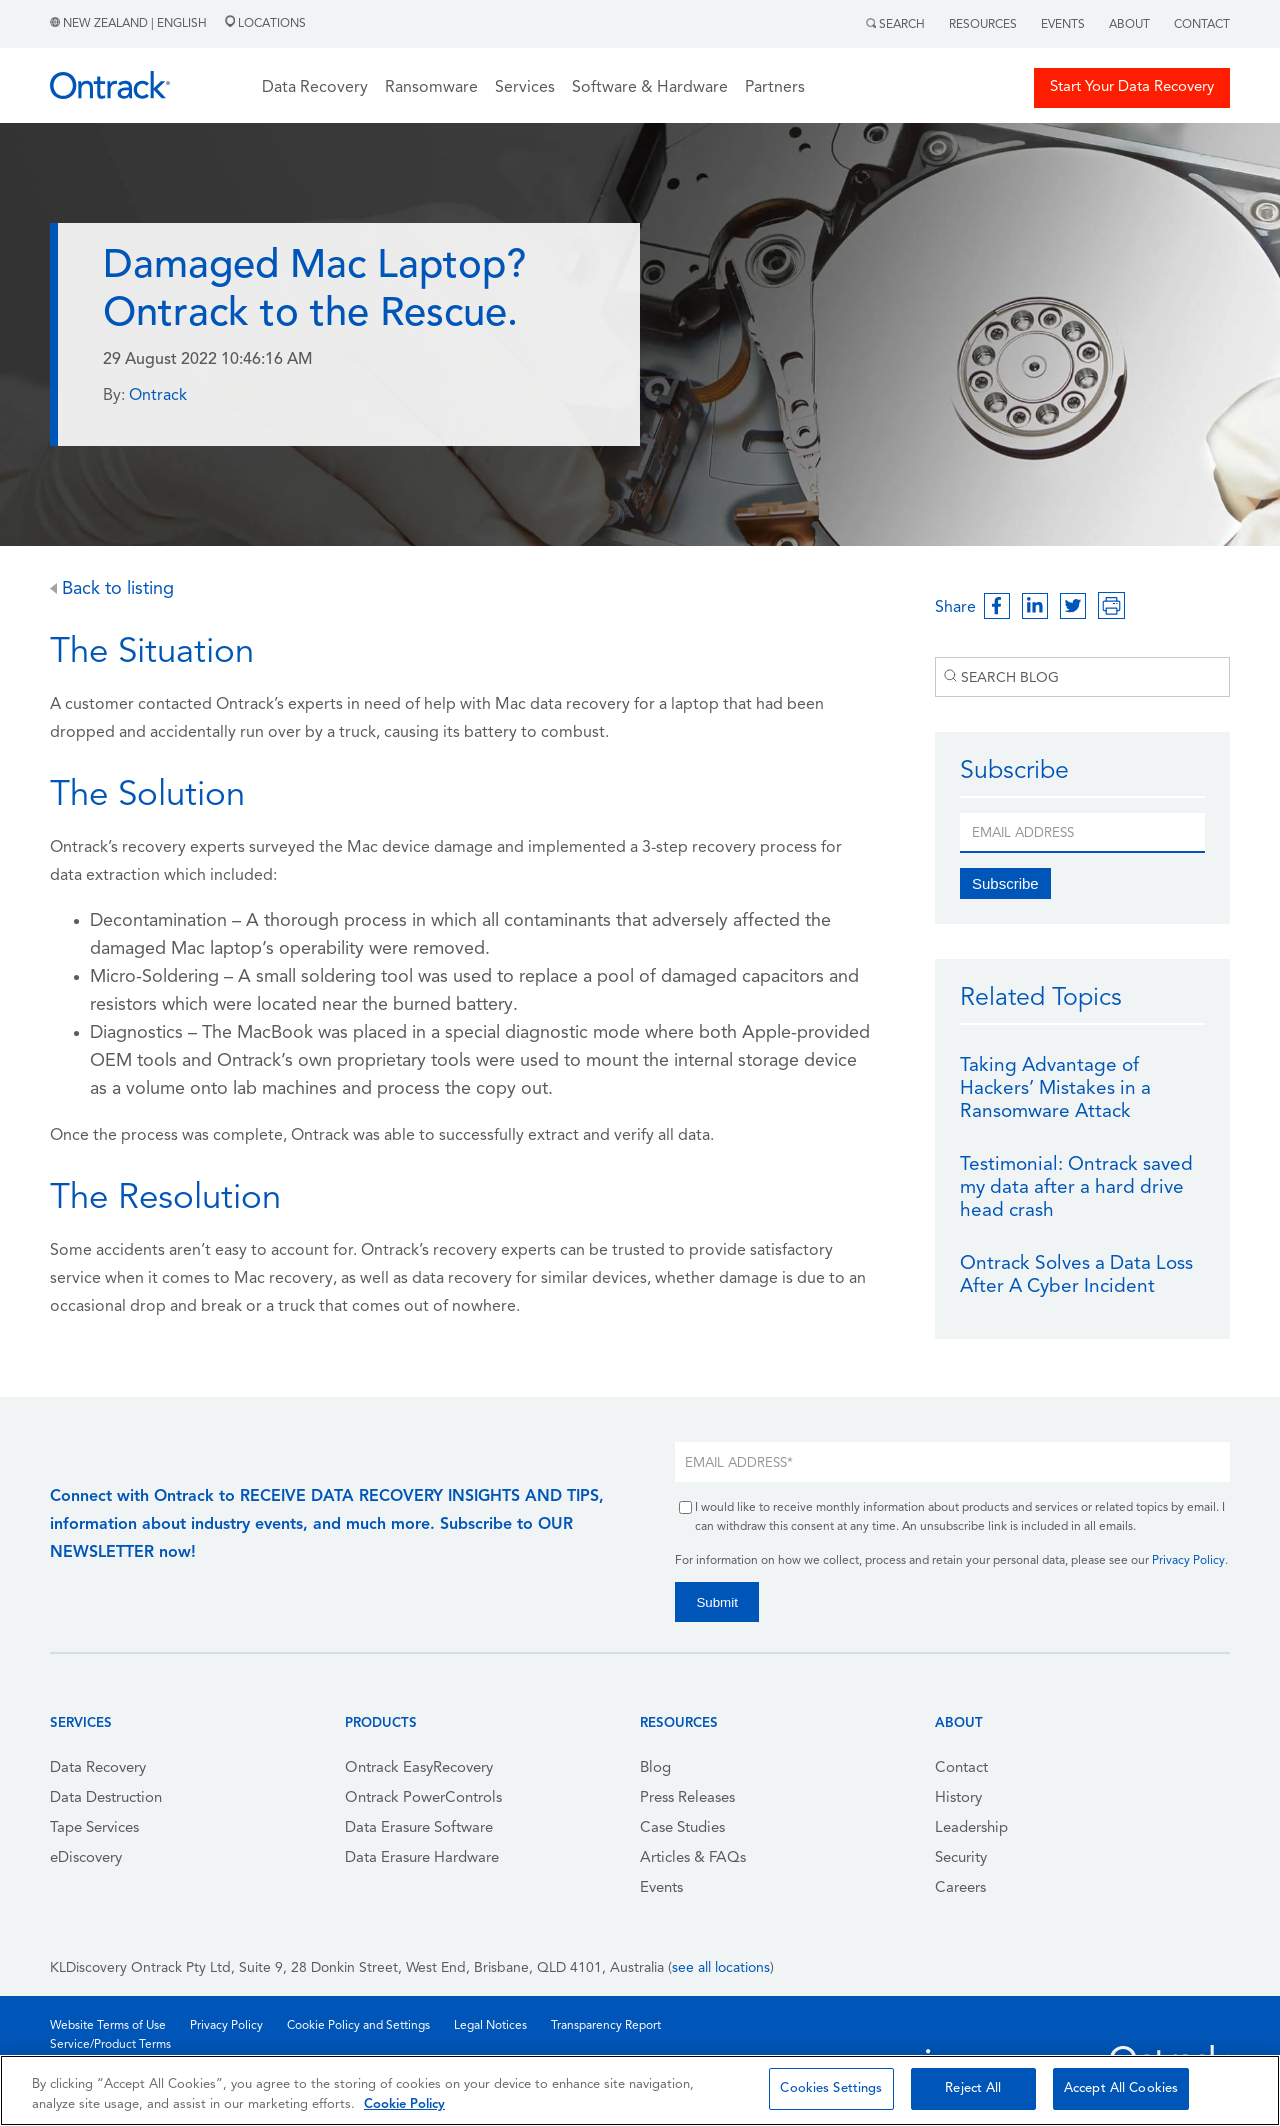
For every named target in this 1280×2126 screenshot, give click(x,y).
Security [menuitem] (961, 1858)
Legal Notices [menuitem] (490, 2026)
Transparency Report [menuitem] (606, 2026)
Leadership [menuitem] (971, 1828)
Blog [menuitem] (655, 1768)
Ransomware (431, 88)
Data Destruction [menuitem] (106, 1798)
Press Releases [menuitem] (687, 1798)
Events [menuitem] (661, 1888)
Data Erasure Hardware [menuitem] (422, 1858)
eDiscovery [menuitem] (86, 1858)
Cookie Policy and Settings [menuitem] (358, 2026)
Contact (1202, 25)
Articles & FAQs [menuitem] (693, 1858)
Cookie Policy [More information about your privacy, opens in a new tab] (404, 2104)
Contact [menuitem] (961, 1768)
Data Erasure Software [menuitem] (419, 1828)
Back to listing (112, 589)
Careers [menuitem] (960, 1888)
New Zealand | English (130, 24)
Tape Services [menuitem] (94, 1828)
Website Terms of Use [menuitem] (108, 2026)
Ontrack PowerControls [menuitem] (423, 1798)
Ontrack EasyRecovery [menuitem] (419, 1768)
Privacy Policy (1188, 1561)
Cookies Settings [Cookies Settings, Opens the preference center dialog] (831, 2088)
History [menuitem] (958, 1798)
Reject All (973, 2088)
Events (1063, 25)
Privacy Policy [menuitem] (226, 2026)
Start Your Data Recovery (1132, 87)
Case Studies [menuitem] (682, 1828)
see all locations (721, 1968)
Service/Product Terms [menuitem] (110, 2045)
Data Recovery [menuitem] (98, 1768)
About (1129, 25)
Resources (983, 25)
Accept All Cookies (1121, 2088)
